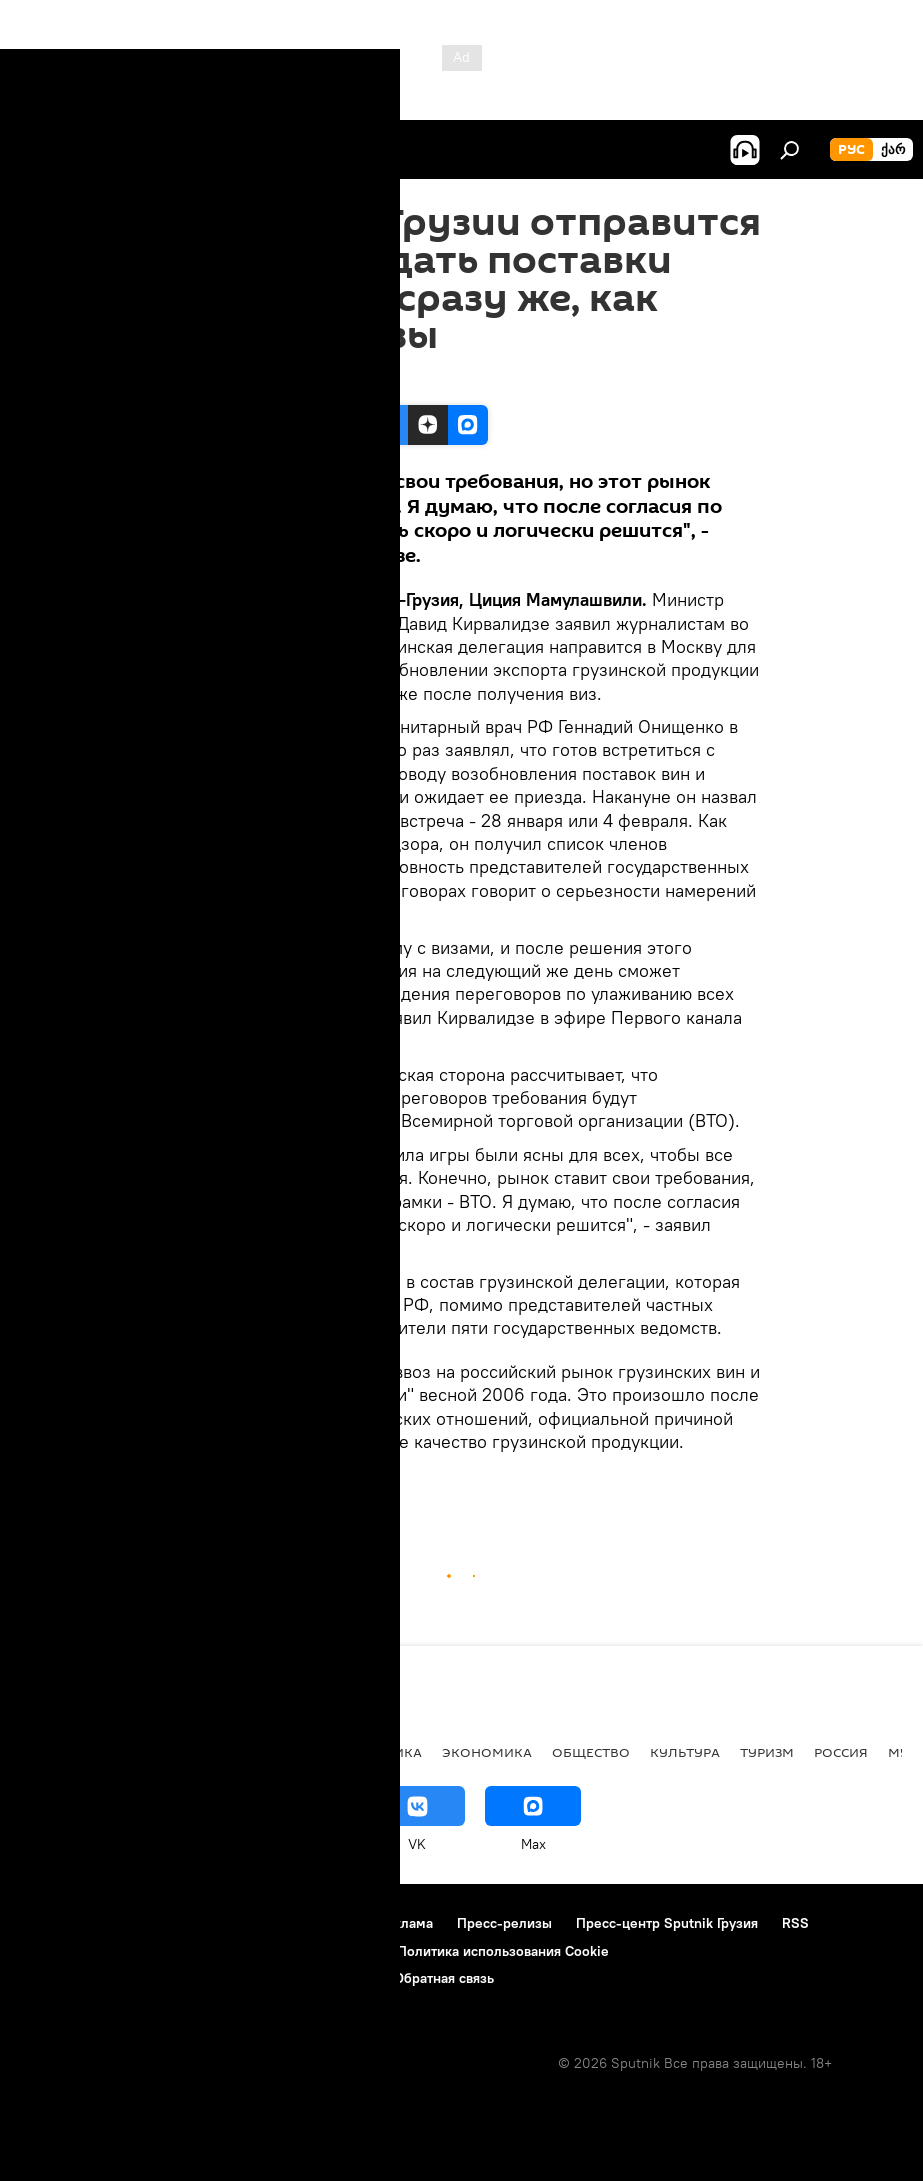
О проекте (54, 1923)
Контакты (142, 1923)
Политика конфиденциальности (270, 1951)
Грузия (189, 1487)
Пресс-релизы (504, 1923)
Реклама (405, 1923)
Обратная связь (444, 1978)
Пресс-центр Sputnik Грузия (667, 1923)
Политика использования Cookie (503, 1951)
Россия (841, 1752)
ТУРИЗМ (767, 1752)
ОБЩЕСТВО (591, 1752)
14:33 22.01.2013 (214, 380)
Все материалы (268, 1752)
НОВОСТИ (260, 1487)
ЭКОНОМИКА (352, 1487)
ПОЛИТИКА (383, 1752)
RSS (795, 1923)
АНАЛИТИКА (150, 1752)
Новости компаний (82, 1951)
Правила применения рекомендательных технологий (195, 1978)
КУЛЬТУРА (685, 1752)
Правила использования (275, 1923)
